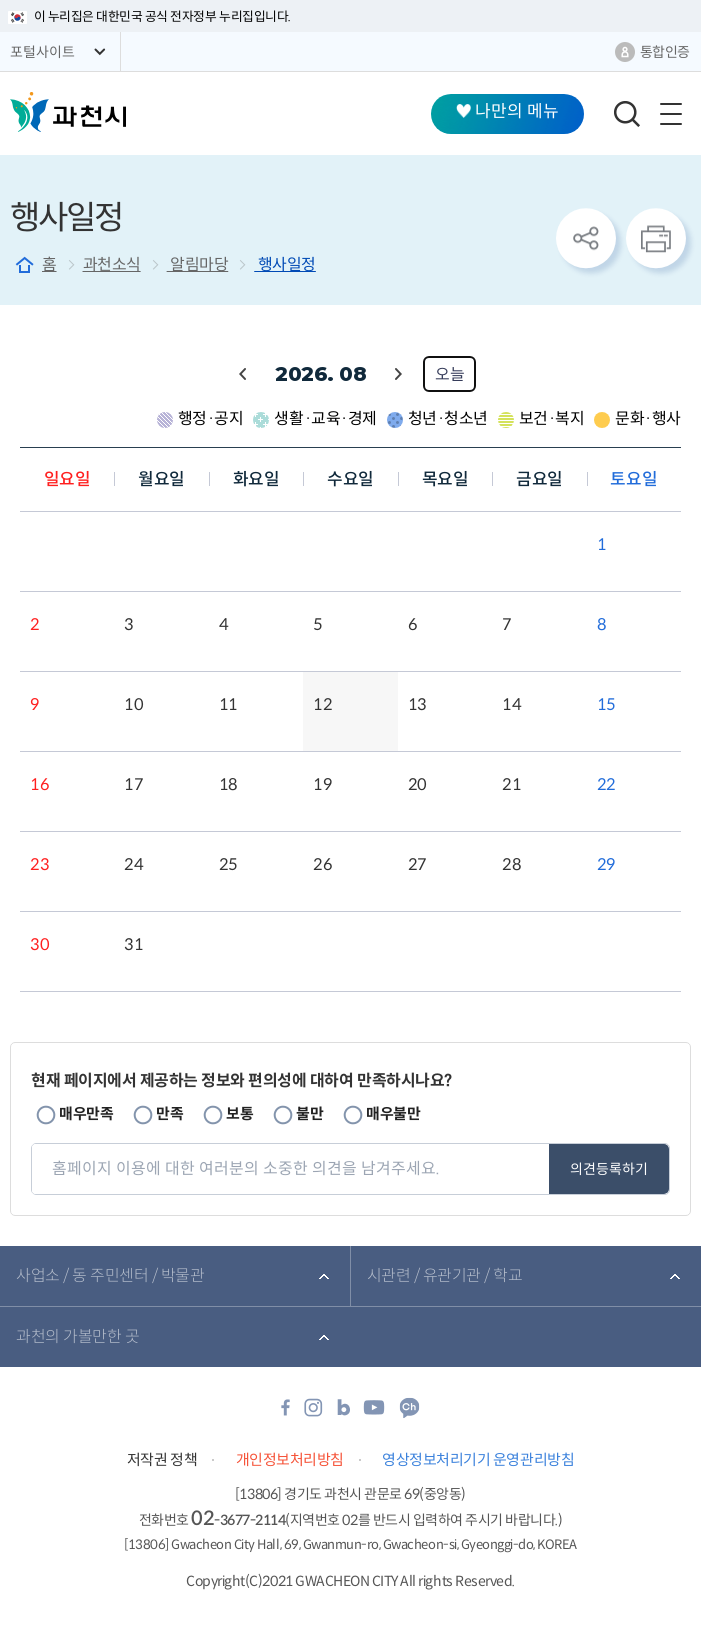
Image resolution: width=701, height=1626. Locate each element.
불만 (309, 1113)
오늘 (449, 374)
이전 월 (243, 374)
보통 (239, 1113)
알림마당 (198, 264)
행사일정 (285, 264)
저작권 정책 (162, 1459)
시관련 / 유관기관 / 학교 (445, 1275)
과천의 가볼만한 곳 (77, 1336)
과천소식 (112, 264)
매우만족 (86, 1113)
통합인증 (665, 52)
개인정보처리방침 (290, 1459)
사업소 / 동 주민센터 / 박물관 (110, 1275)
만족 (169, 1113)
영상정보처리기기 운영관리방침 (478, 1459)
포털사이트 (42, 52)
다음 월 (399, 374)
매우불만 (393, 1113)
